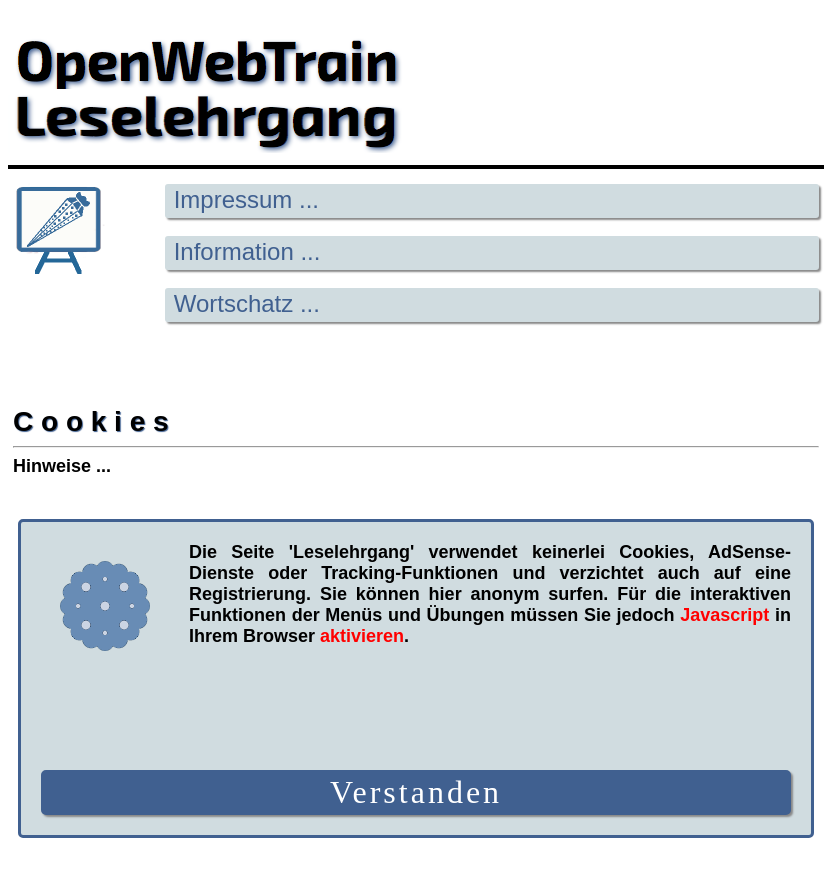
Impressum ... (246, 199)
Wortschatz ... (247, 303)
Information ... (247, 251)
